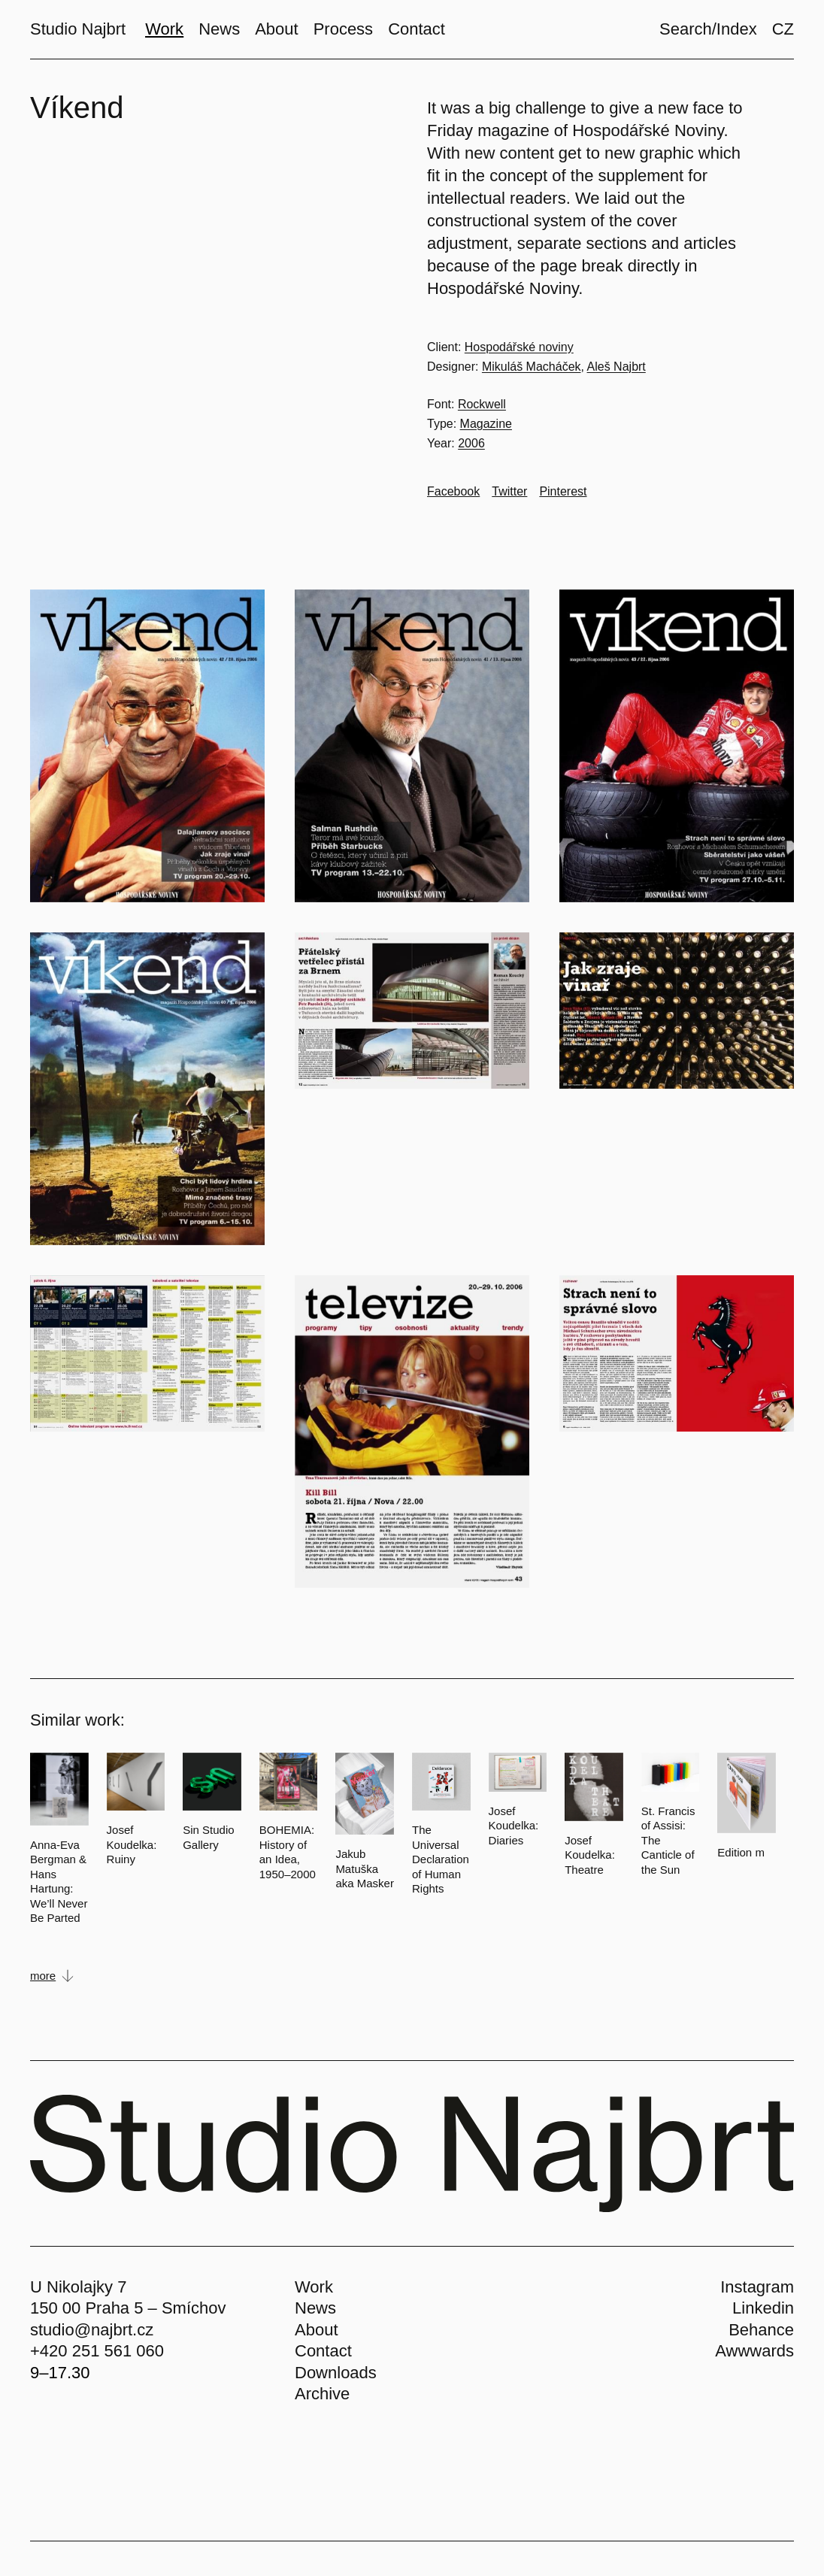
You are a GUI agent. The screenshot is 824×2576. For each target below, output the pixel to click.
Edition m (741, 1852)
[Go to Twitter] (509, 491)
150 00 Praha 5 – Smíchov (128, 2308)
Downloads (336, 2372)
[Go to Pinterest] (562, 491)
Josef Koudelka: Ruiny (132, 1844)
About (316, 2329)
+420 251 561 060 (97, 2350)
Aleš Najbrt (616, 366)
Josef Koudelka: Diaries (514, 1826)
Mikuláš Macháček (531, 366)
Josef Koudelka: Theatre (590, 1855)
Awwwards (754, 2350)
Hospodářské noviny (519, 347)
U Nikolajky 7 (78, 2286)
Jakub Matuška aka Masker (364, 1868)
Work (314, 2286)
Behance (761, 2329)
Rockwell (482, 404)
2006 (471, 443)
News (315, 2308)
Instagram (757, 2286)
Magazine (486, 423)
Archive (322, 2393)
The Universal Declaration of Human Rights (440, 1859)
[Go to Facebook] (453, 491)
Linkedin (763, 2308)
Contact (323, 2350)
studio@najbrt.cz (91, 2329)
